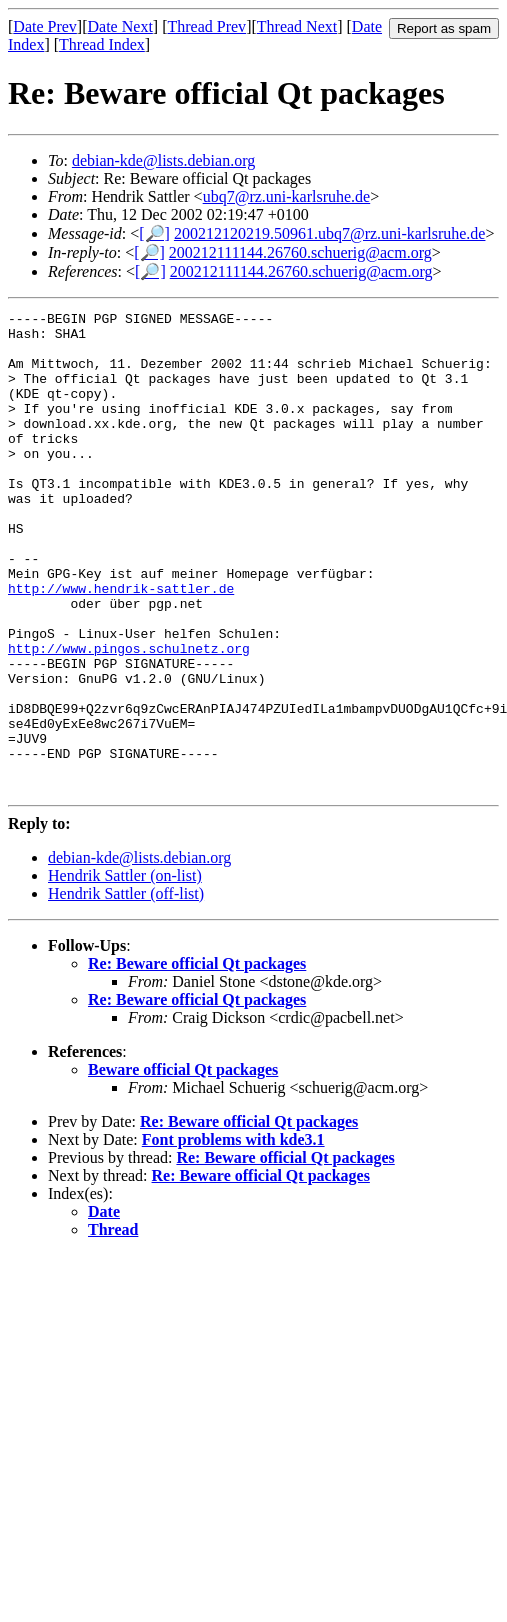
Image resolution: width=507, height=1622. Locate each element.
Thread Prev (206, 26)
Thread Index (102, 44)
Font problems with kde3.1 (233, 1235)
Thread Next (297, 26)
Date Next (120, 26)
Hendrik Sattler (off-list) (126, 989)
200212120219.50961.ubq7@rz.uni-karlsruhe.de (330, 233)
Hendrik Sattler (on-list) (125, 971)
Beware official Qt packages (183, 1165)
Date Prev (45, 26)
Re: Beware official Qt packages (197, 1059)
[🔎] (154, 233)
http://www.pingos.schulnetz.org (129, 717)
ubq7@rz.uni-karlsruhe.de (287, 196)
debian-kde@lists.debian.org (163, 160)
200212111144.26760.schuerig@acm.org (300, 252)
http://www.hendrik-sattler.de (121, 645)
